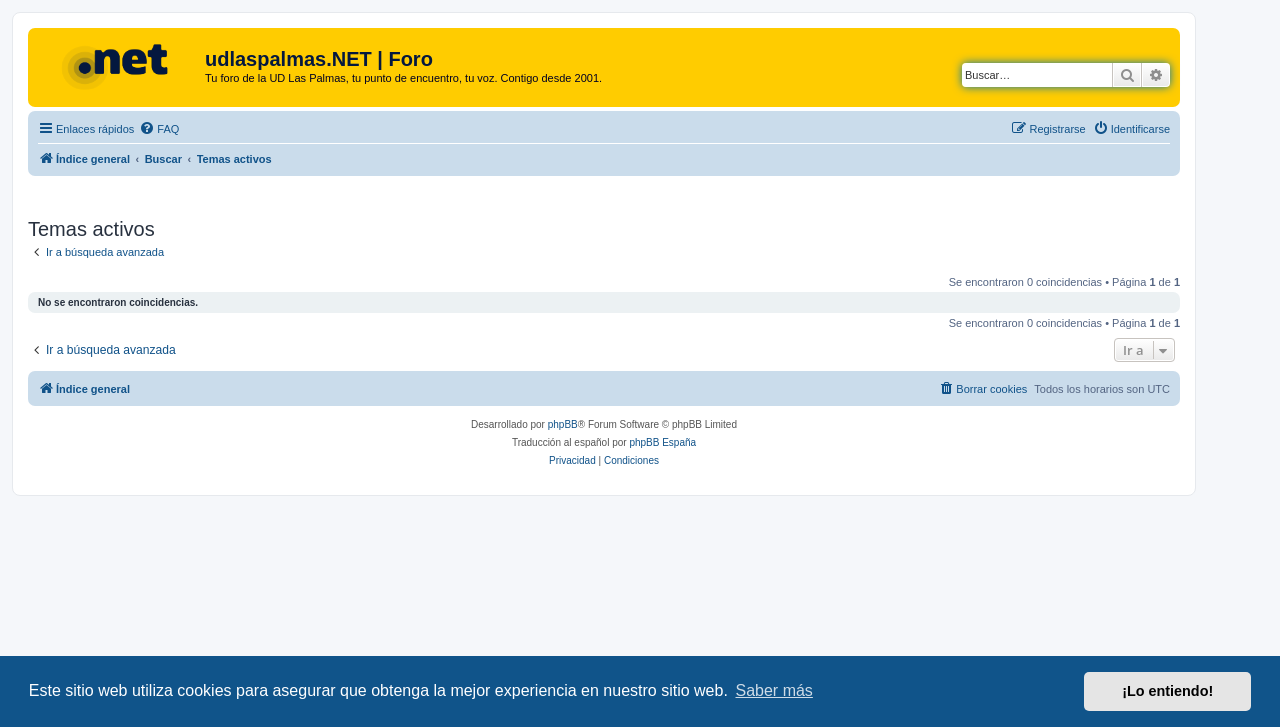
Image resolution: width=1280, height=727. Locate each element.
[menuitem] (159, 129)
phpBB (563, 424)
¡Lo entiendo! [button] (1167, 691)
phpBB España (662, 442)
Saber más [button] (774, 690)
